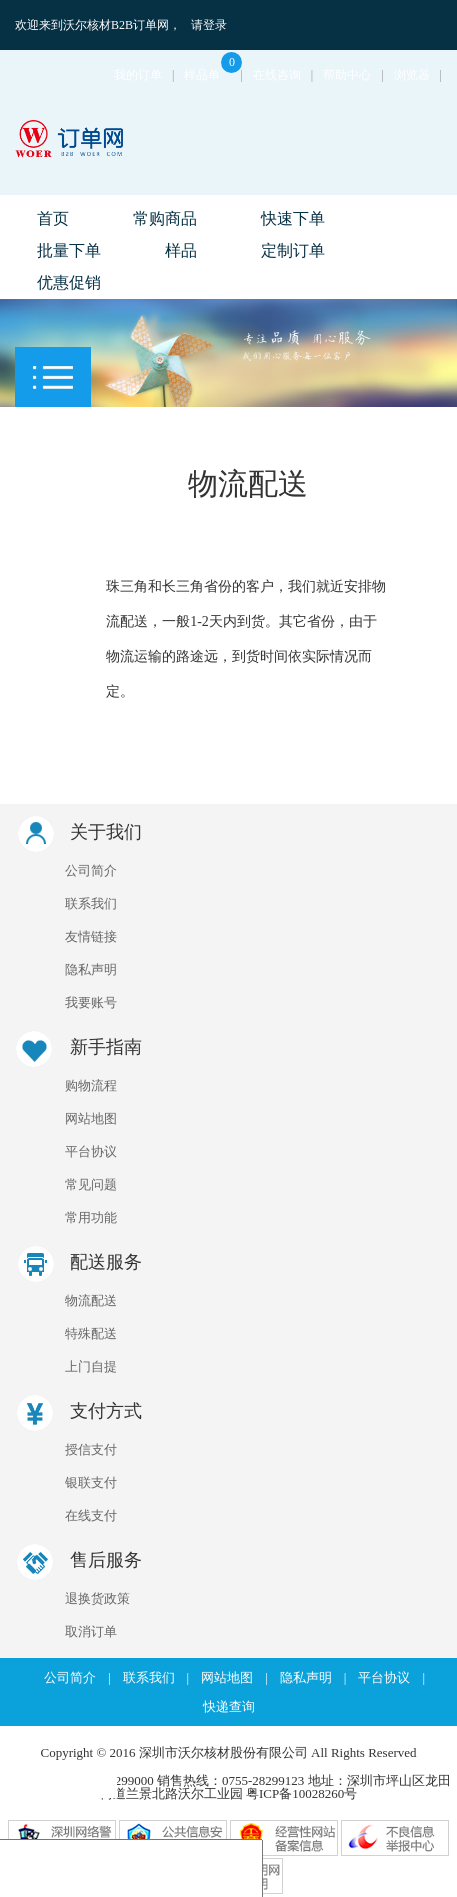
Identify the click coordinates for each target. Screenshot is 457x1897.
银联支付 (91, 1482)
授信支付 (91, 1449)
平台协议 (91, 1151)
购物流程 (91, 1085)
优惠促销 (69, 282)
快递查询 (229, 1706)
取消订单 (91, 1631)
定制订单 (293, 250)
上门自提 (91, 1366)
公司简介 (91, 870)
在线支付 (91, 1515)
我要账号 (91, 1002)
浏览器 (412, 75)
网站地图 (91, 1118)
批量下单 (69, 250)
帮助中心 (347, 75)
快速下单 (293, 218)
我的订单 (138, 75)
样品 (181, 250)
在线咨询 (277, 75)
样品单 (212, 75)
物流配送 (91, 1300)
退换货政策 (97, 1598)
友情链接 (91, 936)
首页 (53, 218)
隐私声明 (91, 969)
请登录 (209, 25)
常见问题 (91, 1184)
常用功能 (91, 1217)
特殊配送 (91, 1333)
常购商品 (165, 218)
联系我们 (91, 903)
